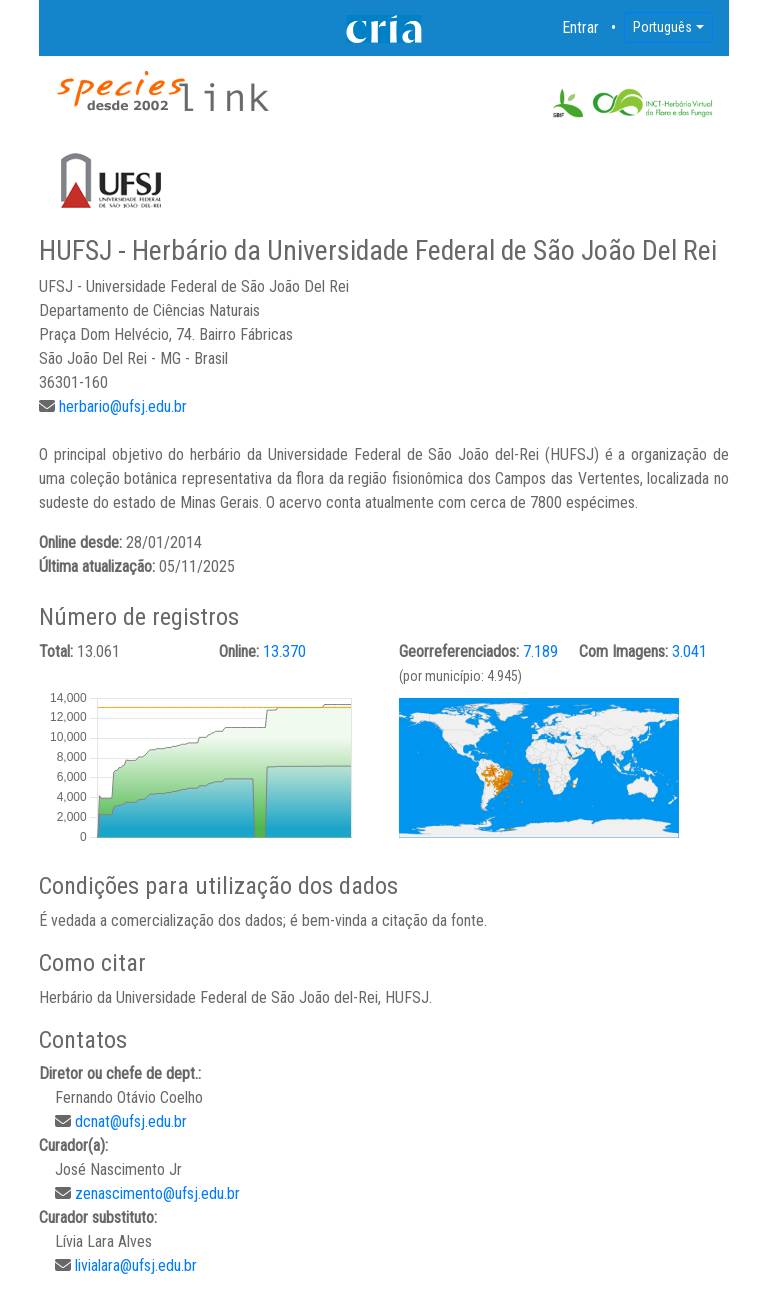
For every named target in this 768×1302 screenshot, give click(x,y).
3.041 (689, 651)
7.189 (540, 651)
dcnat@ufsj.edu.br (131, 1121)
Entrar (581, 27)
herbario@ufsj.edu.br (123, 406)
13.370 (284, 651)
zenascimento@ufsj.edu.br (157, 1193)
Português (662, 27)
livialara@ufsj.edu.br (136, 1265)
